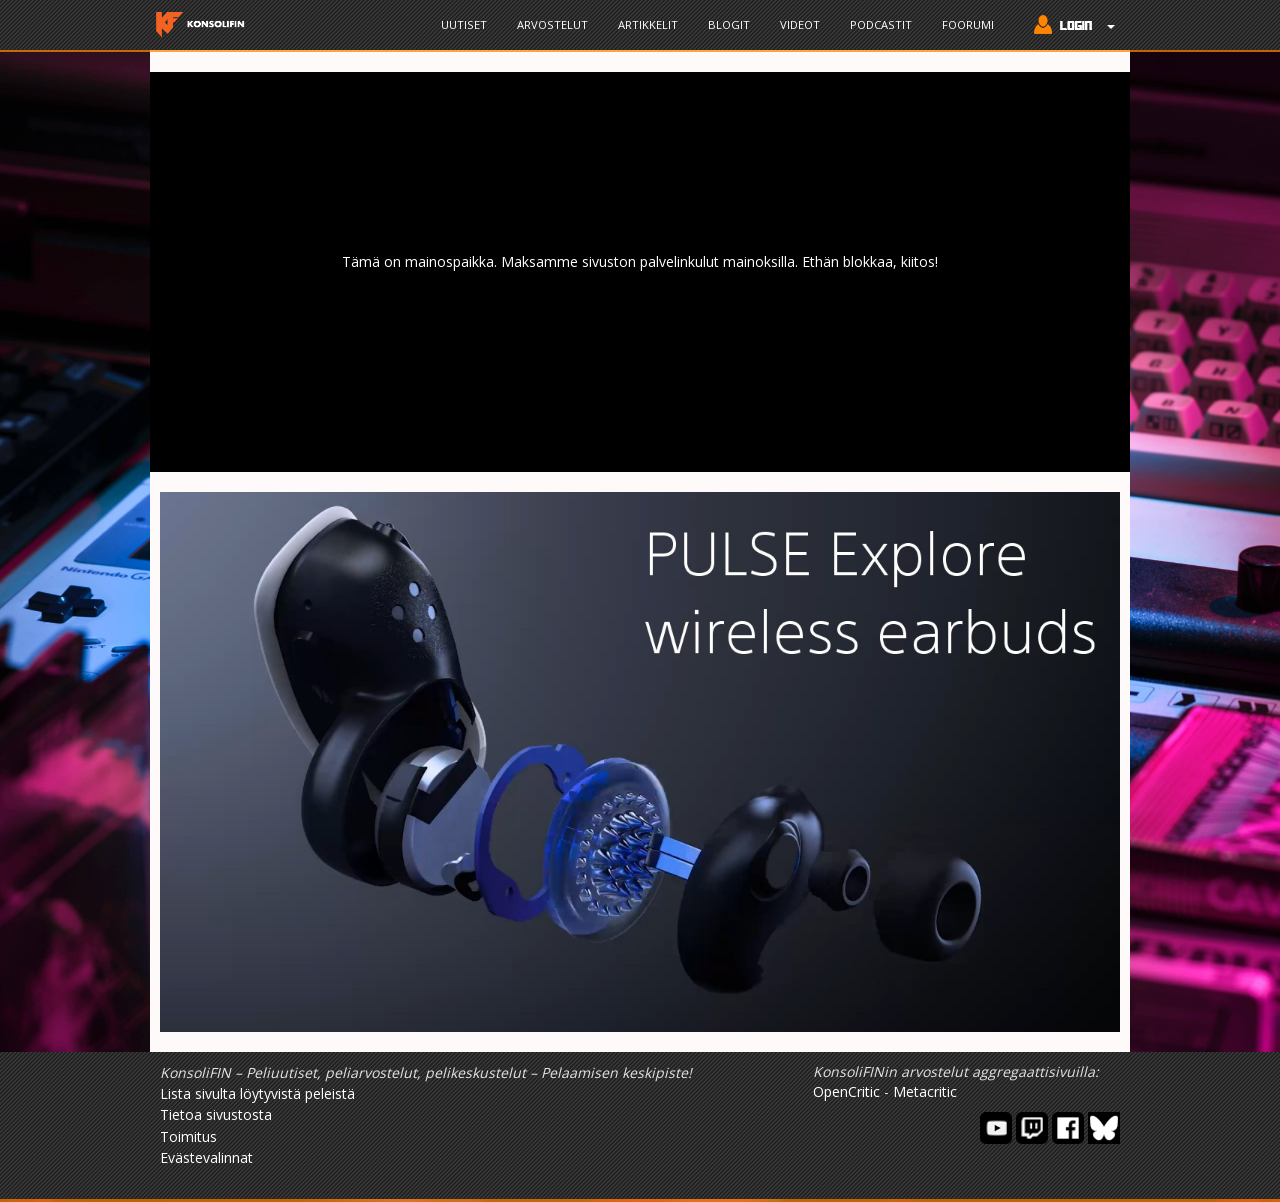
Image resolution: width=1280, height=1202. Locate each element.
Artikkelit (648, 24)
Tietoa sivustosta (216, 1114)
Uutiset (464, 24)
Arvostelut (552, 24)
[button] (1069, 27)
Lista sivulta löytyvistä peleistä (257, 1093)
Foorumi (968, 24)
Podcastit (881, 24)
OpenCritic (846, 1091)
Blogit (729, 24)
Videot (800, 24)
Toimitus (188, 1136)
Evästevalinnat (206, 1157)
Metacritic (925, 1091)
